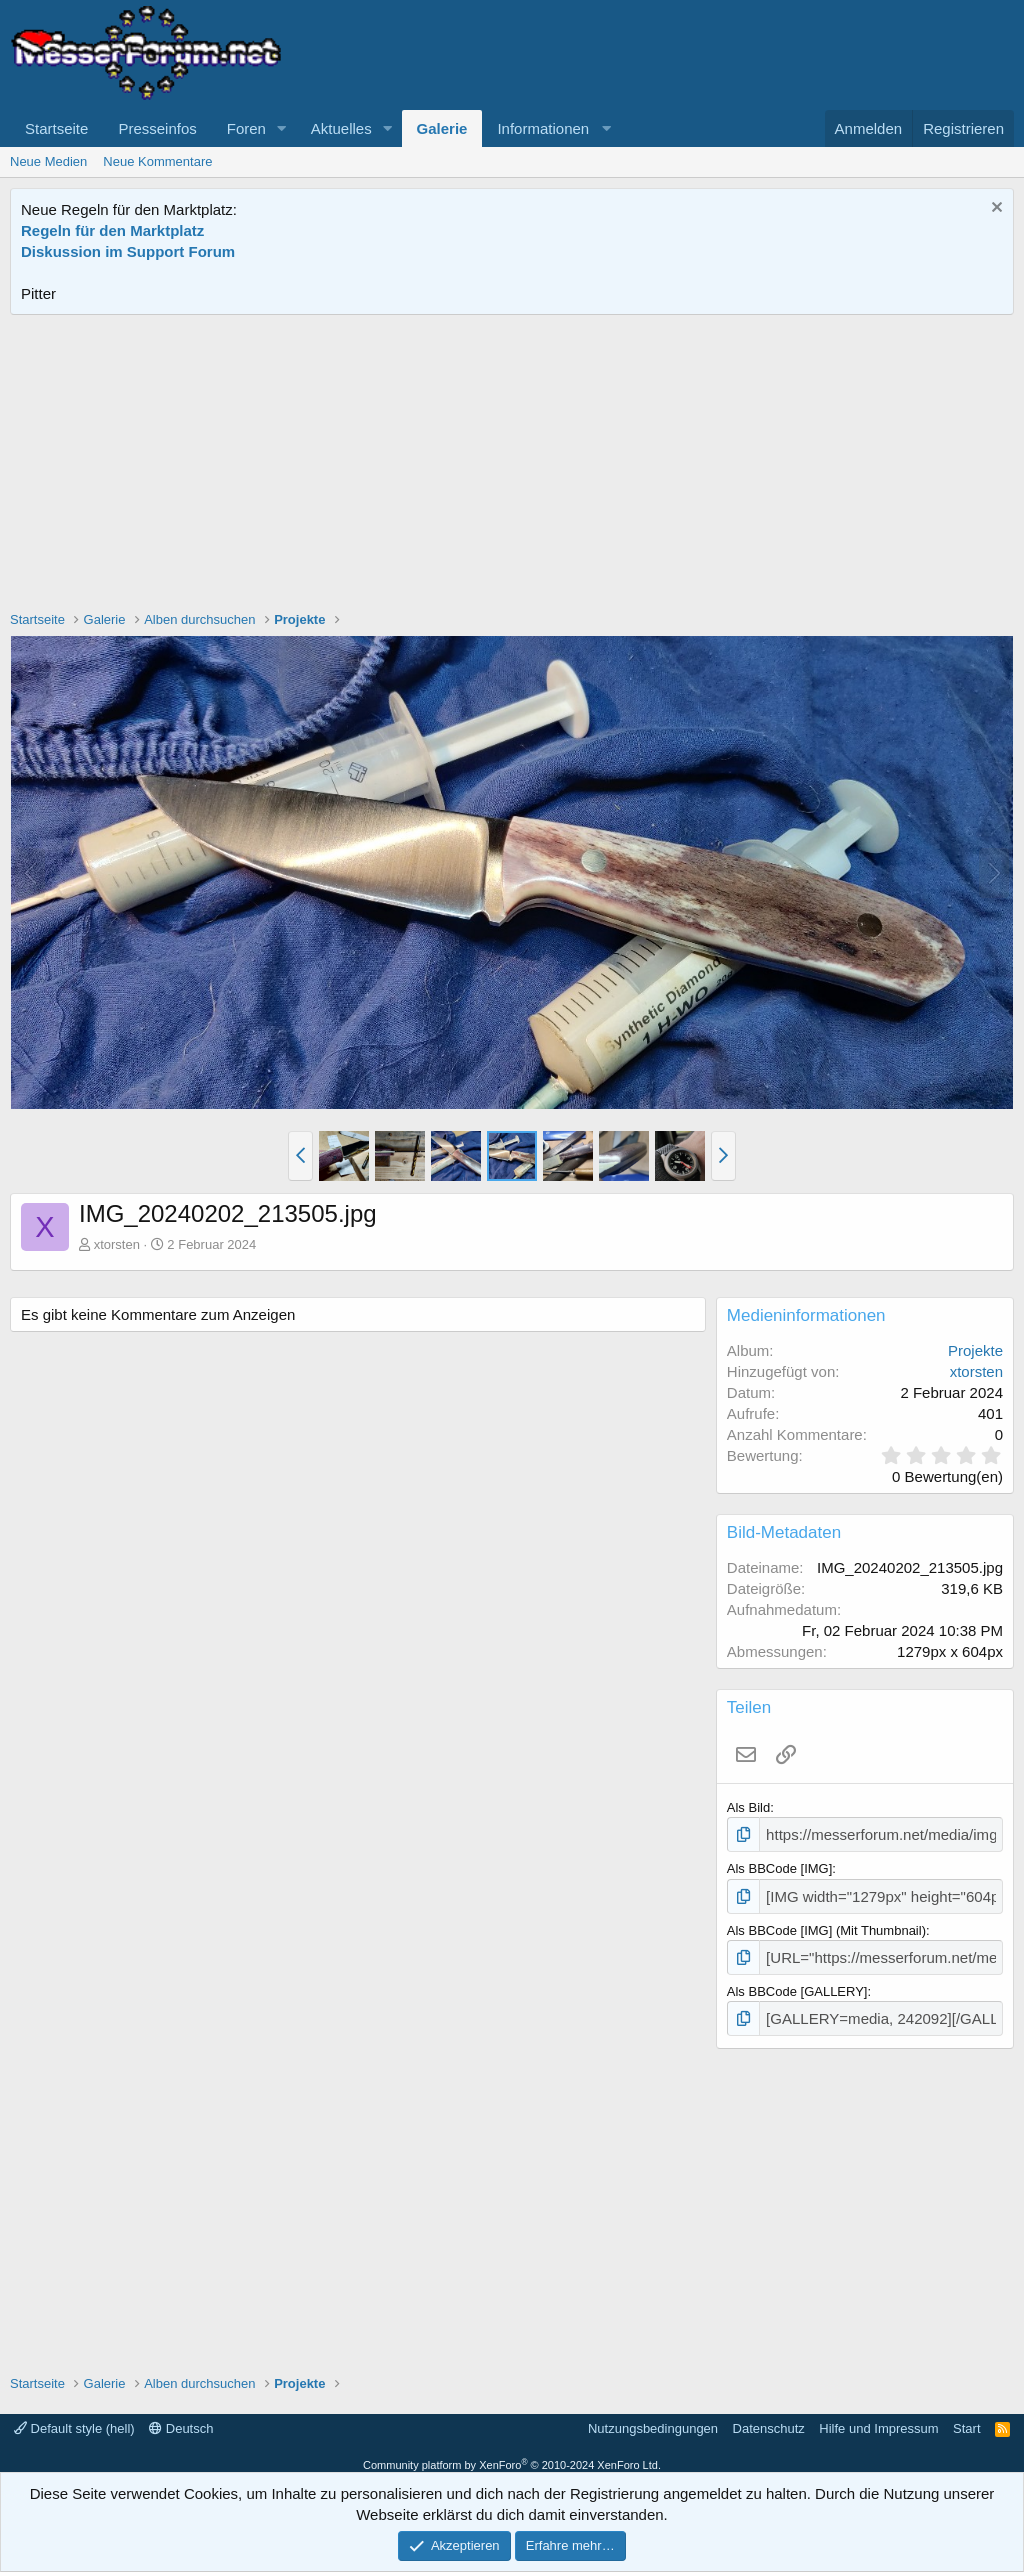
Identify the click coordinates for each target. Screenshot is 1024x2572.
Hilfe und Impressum (878, 2416)
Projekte (975, 1350)
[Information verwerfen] (994, 209)
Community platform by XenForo (512, 2453)
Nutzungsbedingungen (653, 2416)
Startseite (56, 128)
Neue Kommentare (157, 161)
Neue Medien (48, 161)
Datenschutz (769, 2416)
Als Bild (748, 1807)
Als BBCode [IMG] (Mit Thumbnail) (826, 1924)
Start (966, 2416)
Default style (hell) (74, 2416)
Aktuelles (341, 128)
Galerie (442, 128)
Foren (246, 128)
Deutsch (181, 2416)
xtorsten (117, 1244)
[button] (282, 128)
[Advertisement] (512, 465)
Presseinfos (157, 128)
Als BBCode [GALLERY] (797, 1982)
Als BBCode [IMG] (779, 1866)
